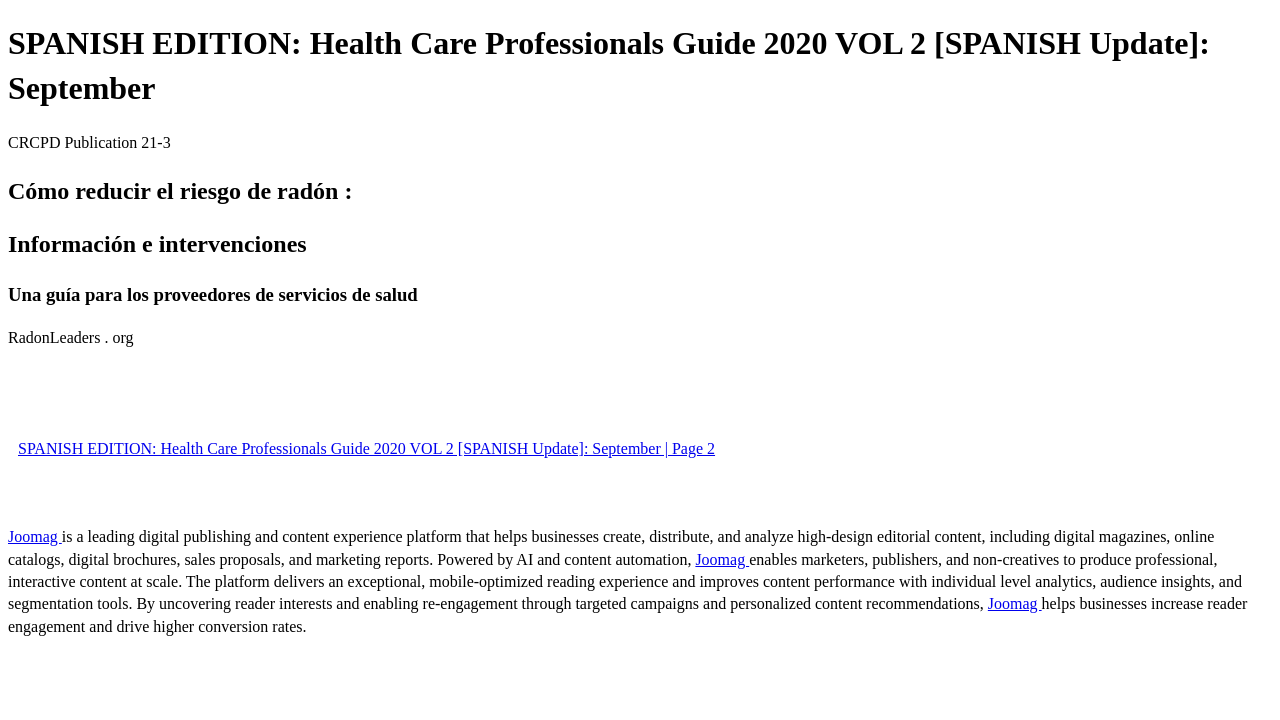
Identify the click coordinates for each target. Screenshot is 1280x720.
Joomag (35, 536)
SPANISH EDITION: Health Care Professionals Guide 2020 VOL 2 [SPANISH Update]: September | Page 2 (366, 448)
